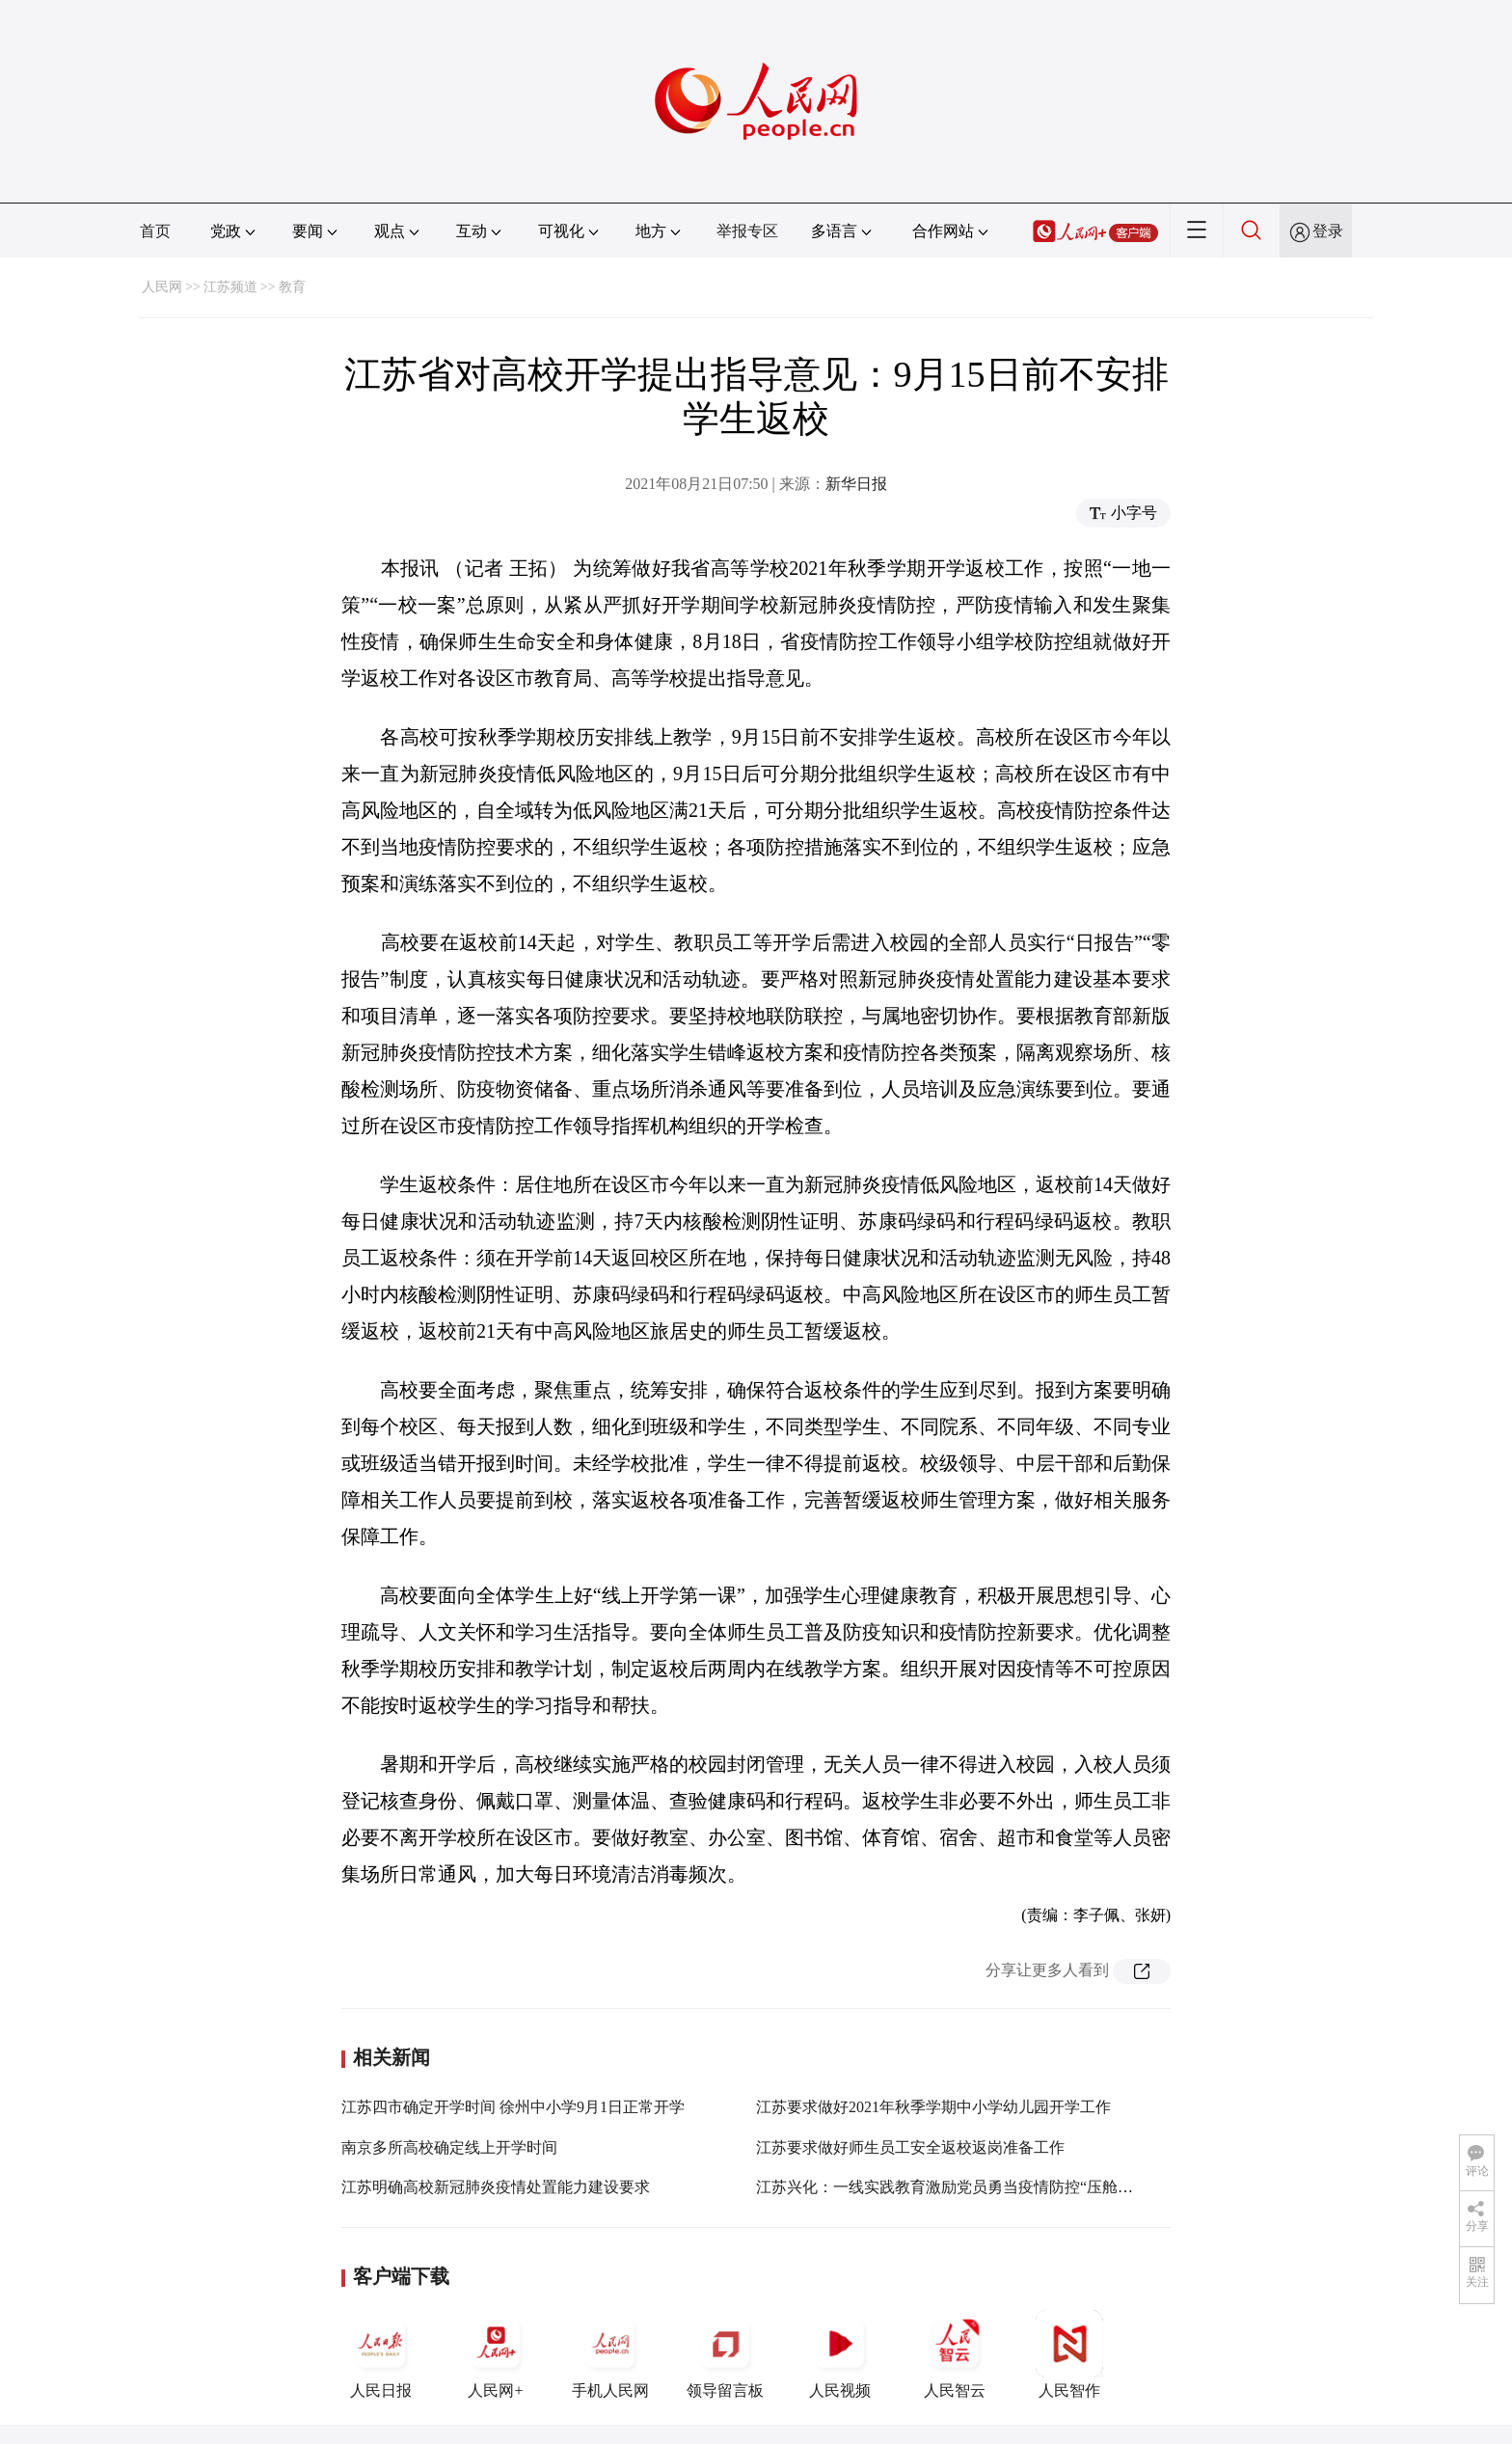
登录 (1327, 231)
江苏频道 (230, 287)
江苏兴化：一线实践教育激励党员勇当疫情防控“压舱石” (948, 2187)
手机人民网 (610, 2354)
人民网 (162, 287)
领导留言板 (725, 2354)
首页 (155, 231)
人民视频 (840, 2354)
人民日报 (381, 2354)
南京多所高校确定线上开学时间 (449, 2147)
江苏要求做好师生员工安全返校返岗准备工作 (910, 2147)
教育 (292, 287)
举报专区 (747, 231)
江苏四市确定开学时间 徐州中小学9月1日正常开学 (513, 2107)
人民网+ (495, 2354)
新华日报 (856, 483)
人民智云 (954, 2354)
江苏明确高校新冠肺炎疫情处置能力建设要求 (495, 2187)
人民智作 (1069, 2354)
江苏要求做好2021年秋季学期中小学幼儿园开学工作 (933, 2107)
